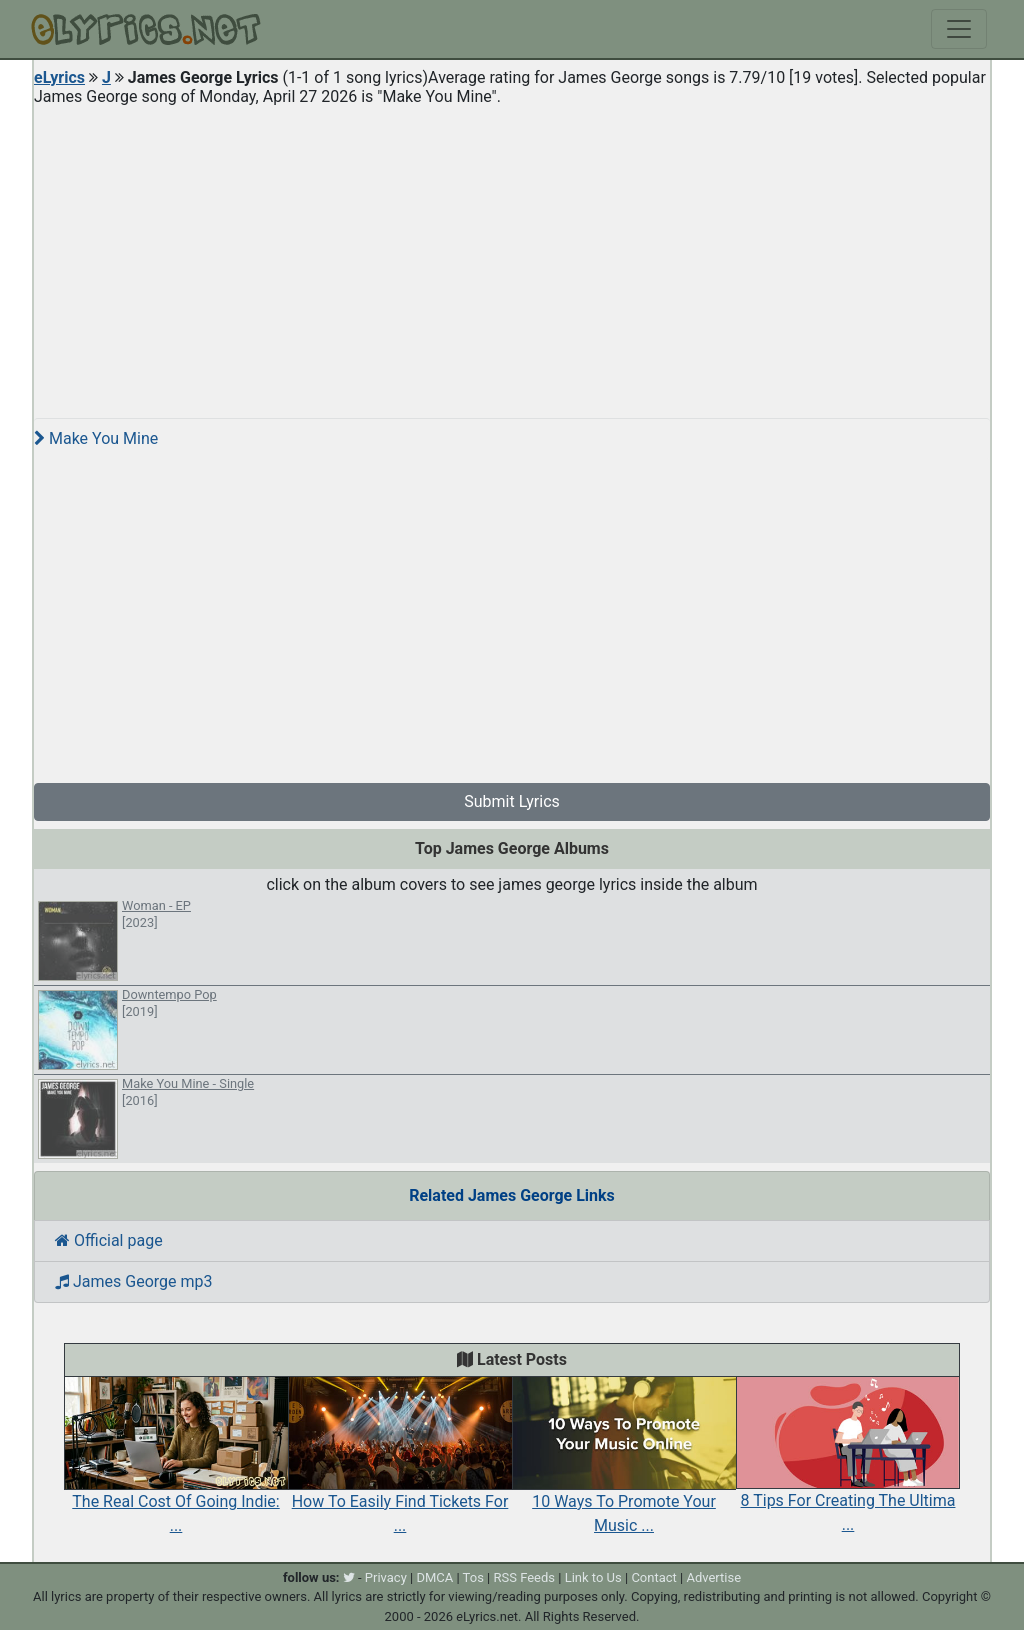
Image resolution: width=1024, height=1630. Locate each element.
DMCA (434, 1577)
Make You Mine (96, 438)
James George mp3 (133, 1281)
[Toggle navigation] (959, 29)
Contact (653, 1577)
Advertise (713, 1577)
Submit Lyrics (512, 801)
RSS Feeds (525, 1577)
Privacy (386, 1577)
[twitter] (349, 1577)
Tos (473, 1577)
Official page (109, 1240)
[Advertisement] (512, 254)
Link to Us (593, 1577)
